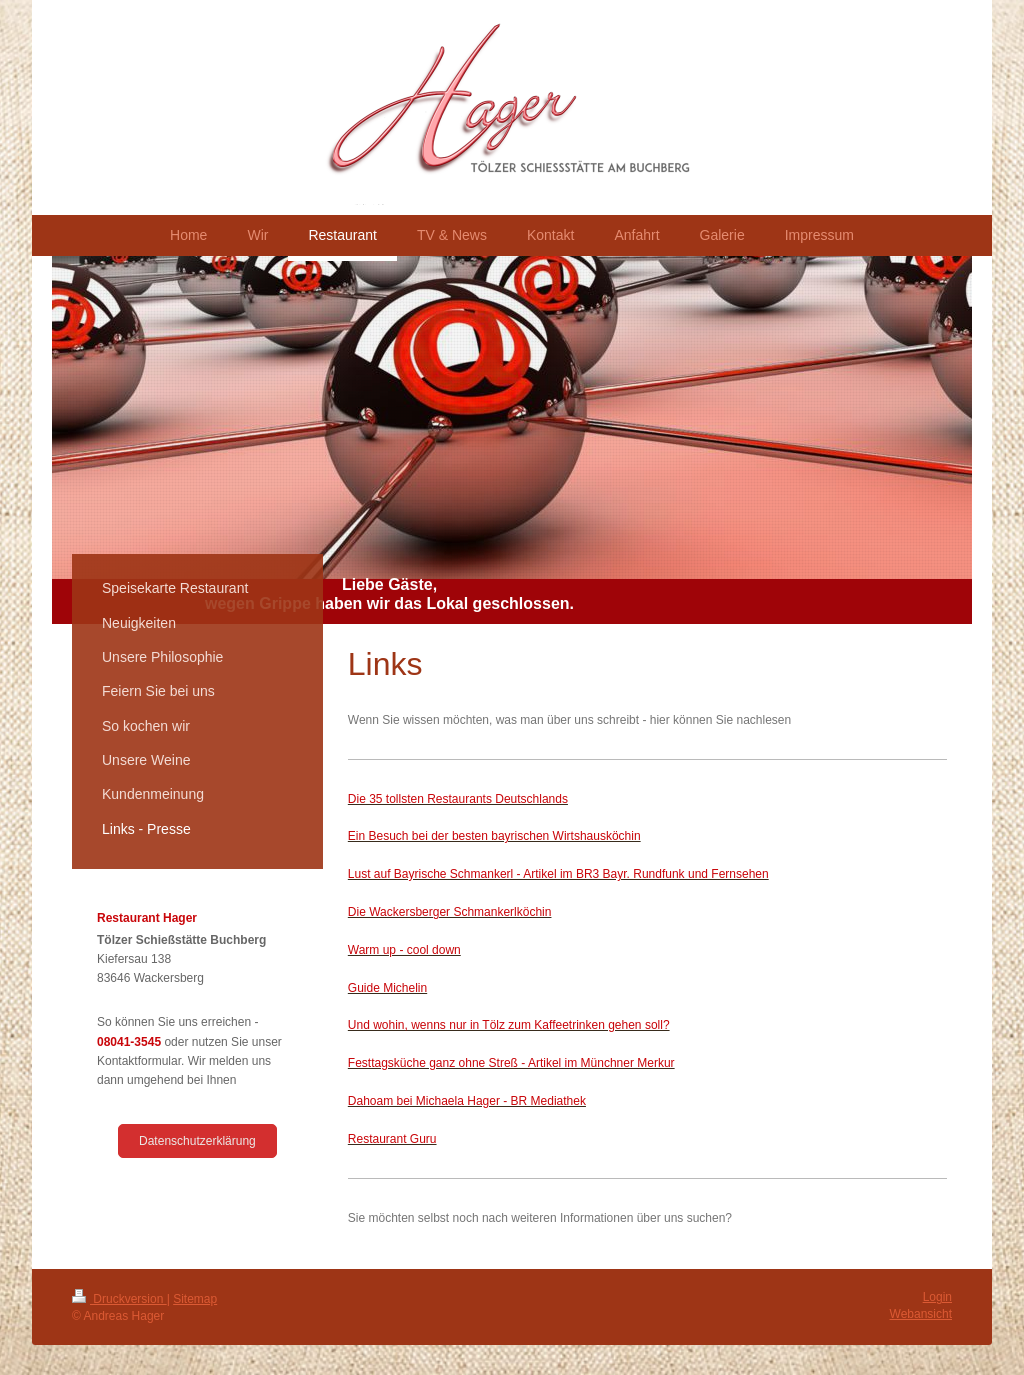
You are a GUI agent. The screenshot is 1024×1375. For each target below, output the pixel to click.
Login (937, 1297)
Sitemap (195, 1299)
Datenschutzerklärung (197, 1141)
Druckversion (119, 1299)
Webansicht (921, 1314)
